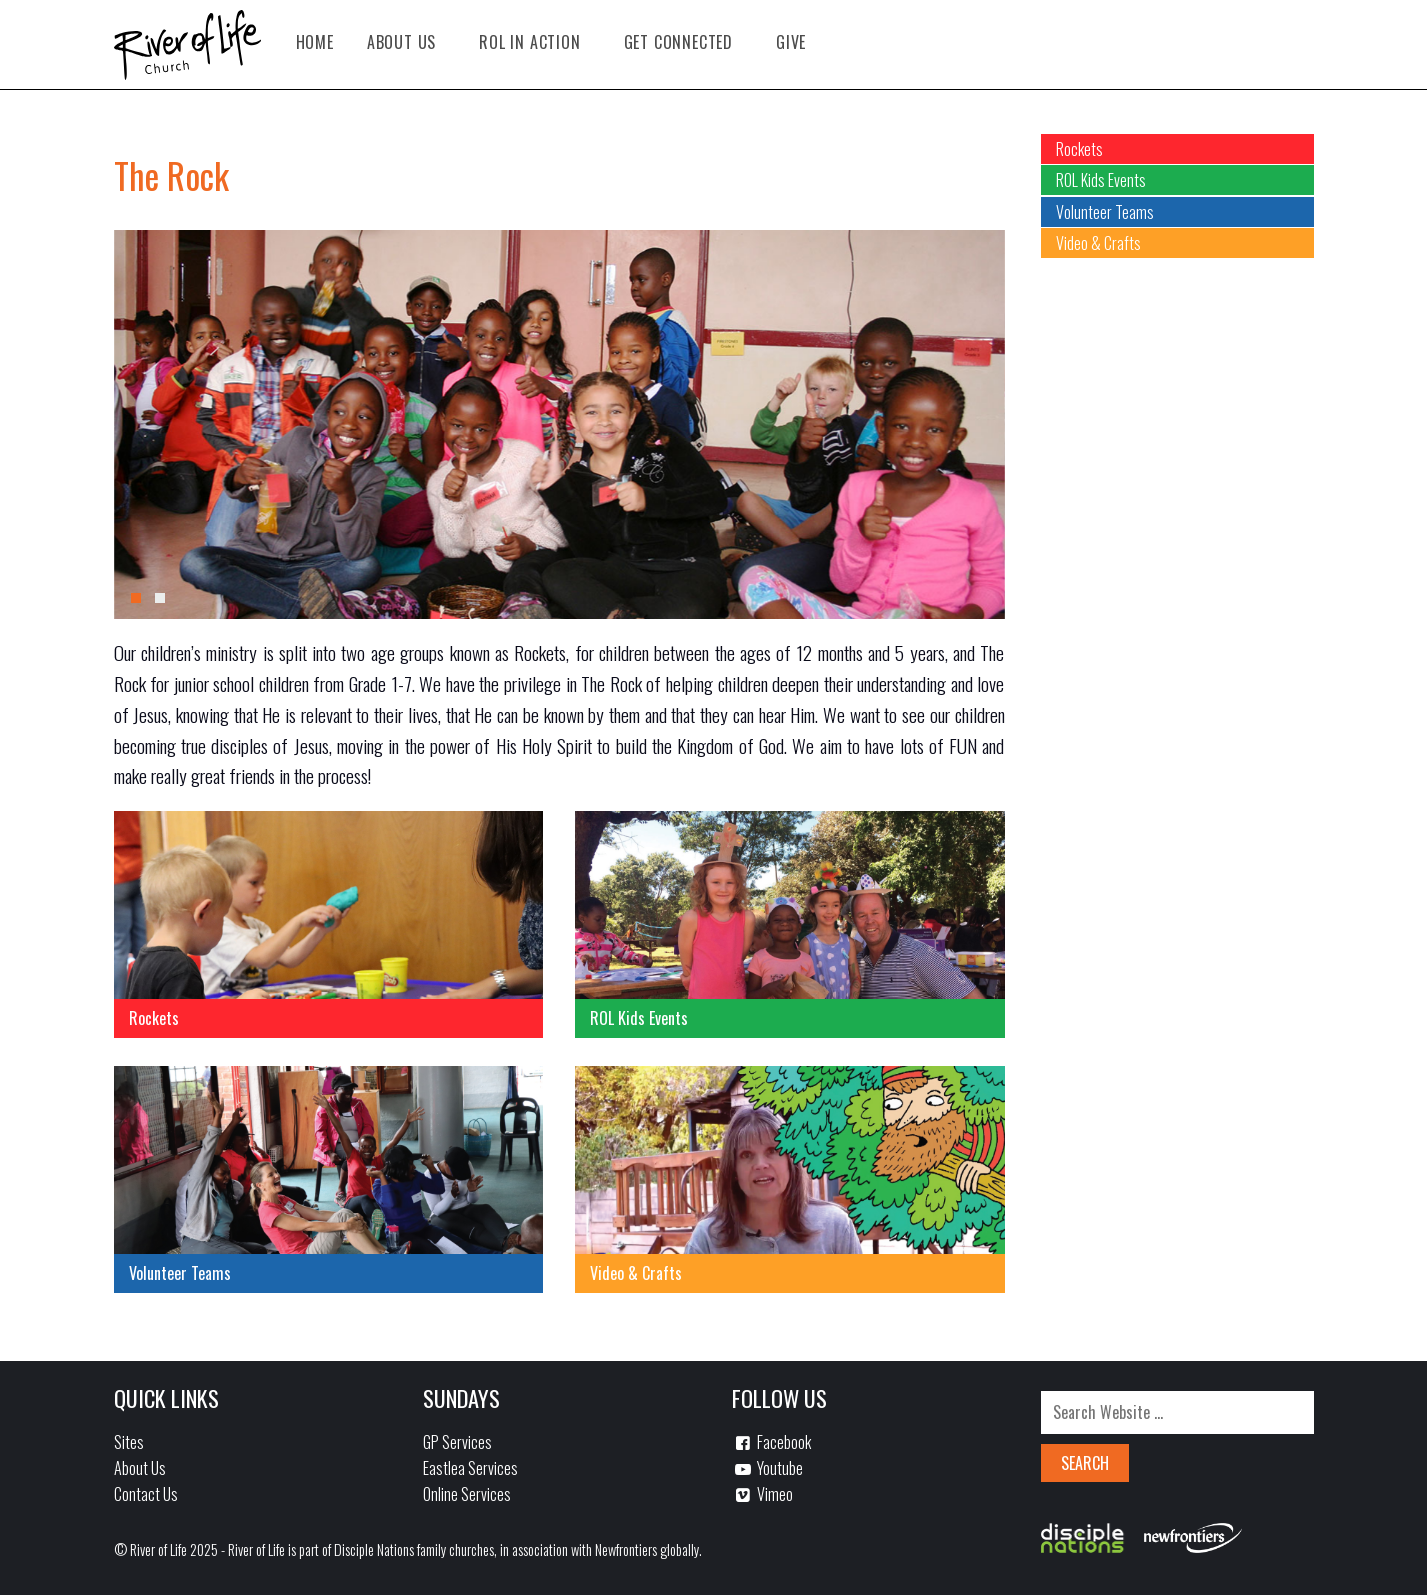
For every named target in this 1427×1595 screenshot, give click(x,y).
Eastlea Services (470, 1468)
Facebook (771, 1442)
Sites (129, 1442)
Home (315, 42)
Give (791, 42)
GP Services (457, 1442)
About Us (401, 42)
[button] (136, 598)
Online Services (467, 1494)
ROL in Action (529, 42)
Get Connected (678, 42)
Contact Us (146, 1494)
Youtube (767, 1468)
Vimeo (762, 1494)
